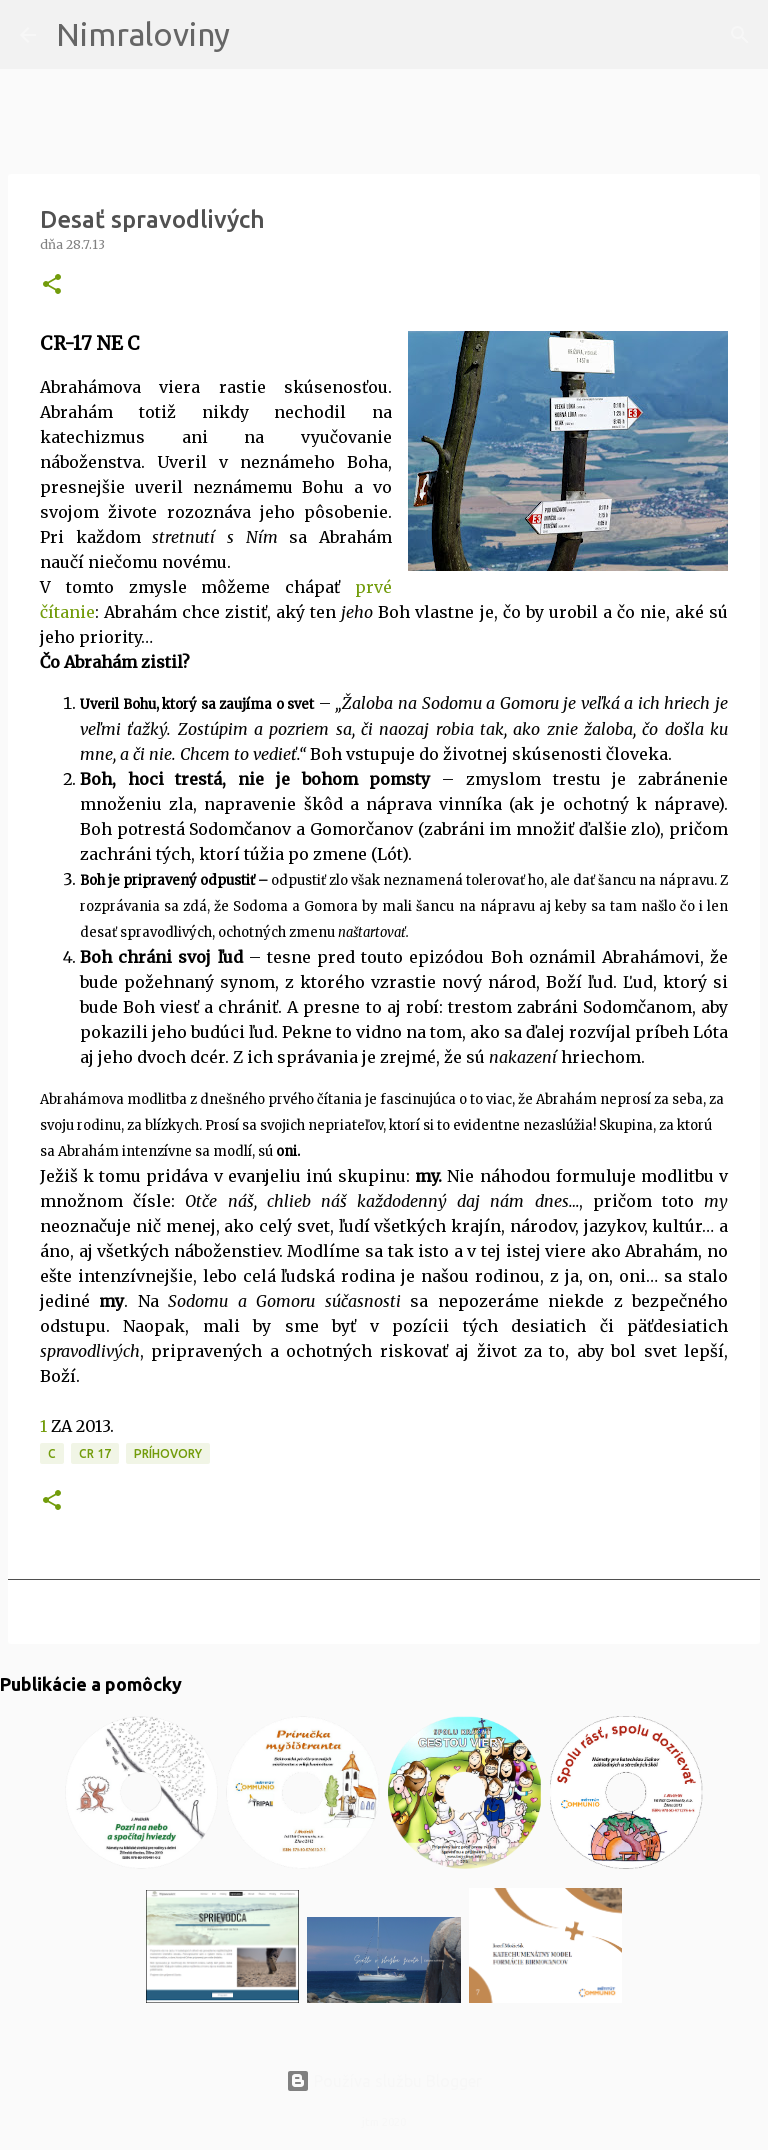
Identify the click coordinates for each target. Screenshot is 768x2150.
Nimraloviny (143, 34)
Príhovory (168, 1453)
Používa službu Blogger (384, 2081)
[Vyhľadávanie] (258, 35)
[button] (52, 285)
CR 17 (95, 1453)
